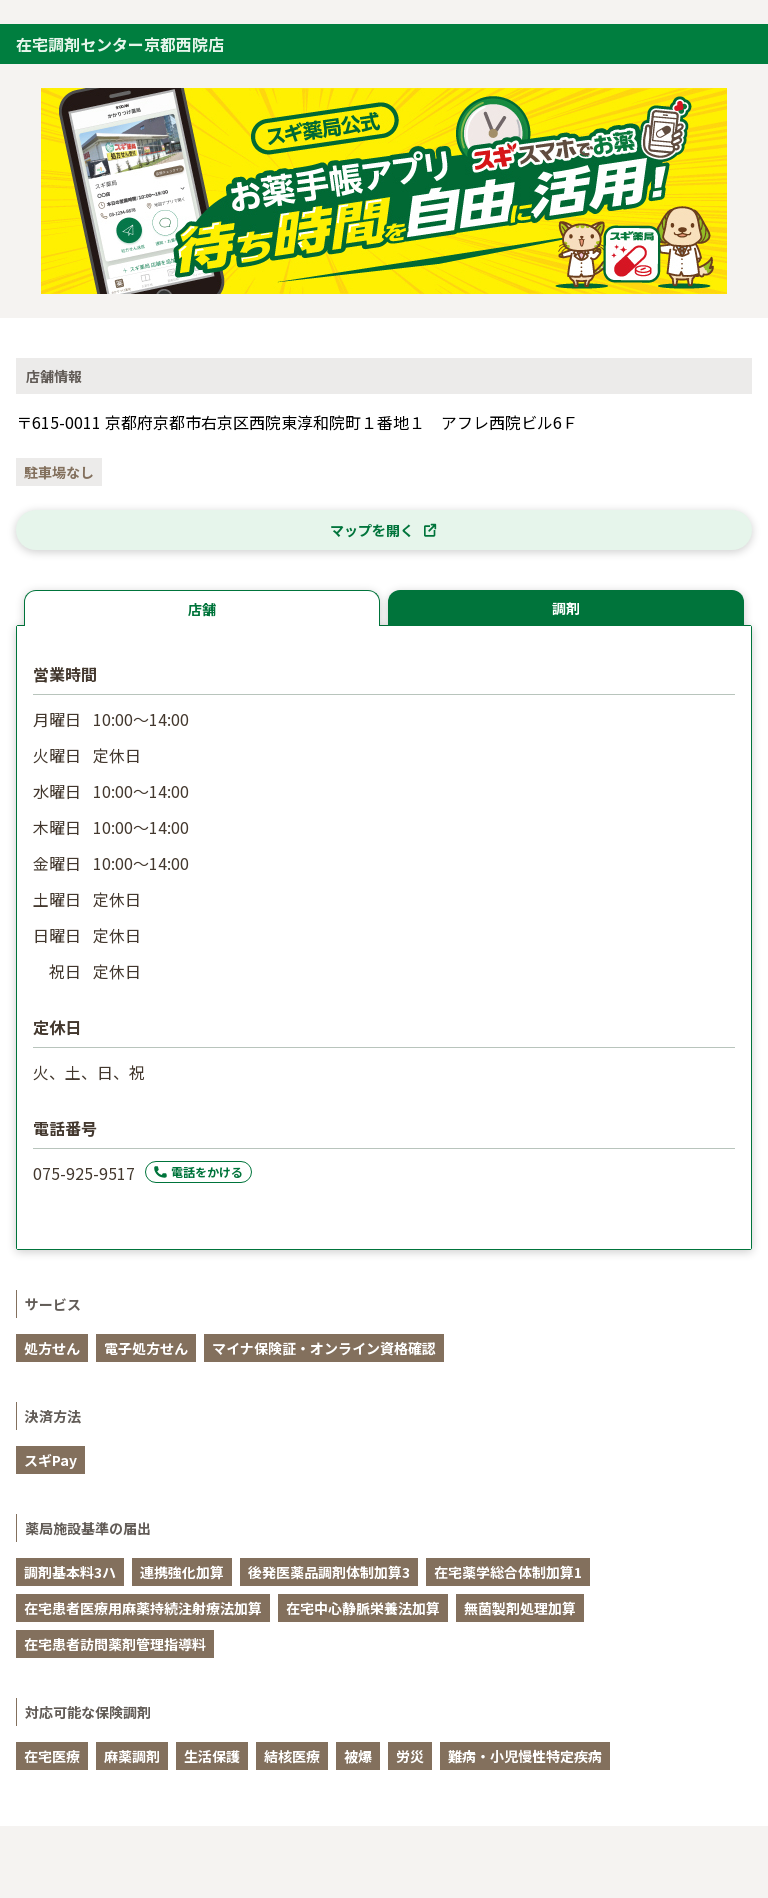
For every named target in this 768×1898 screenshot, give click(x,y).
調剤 (566, 608)
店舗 (202, 609)
